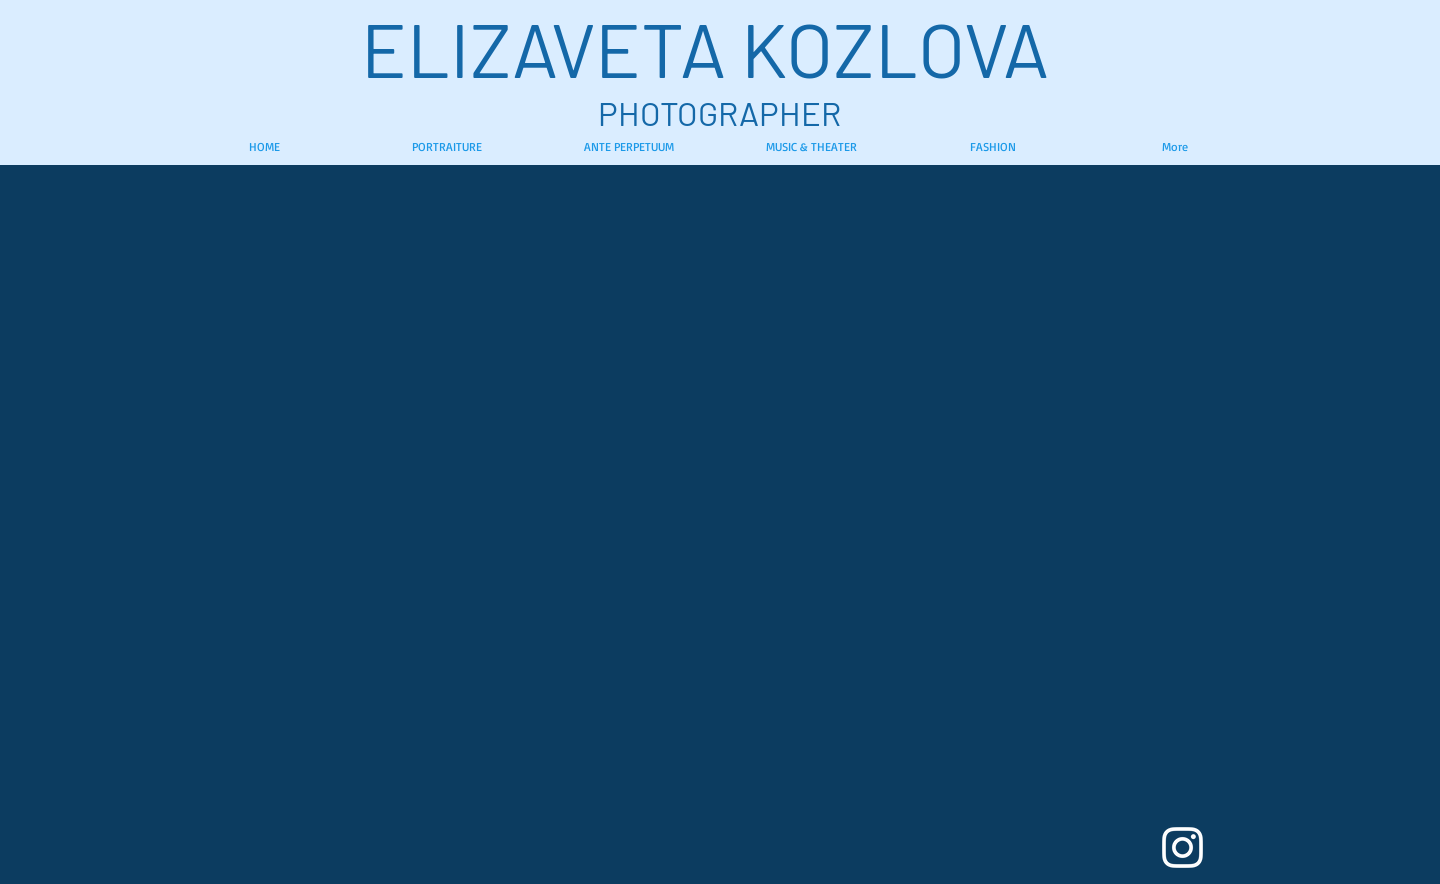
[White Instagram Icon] (1182, 847)
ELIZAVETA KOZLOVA (720, 47)
